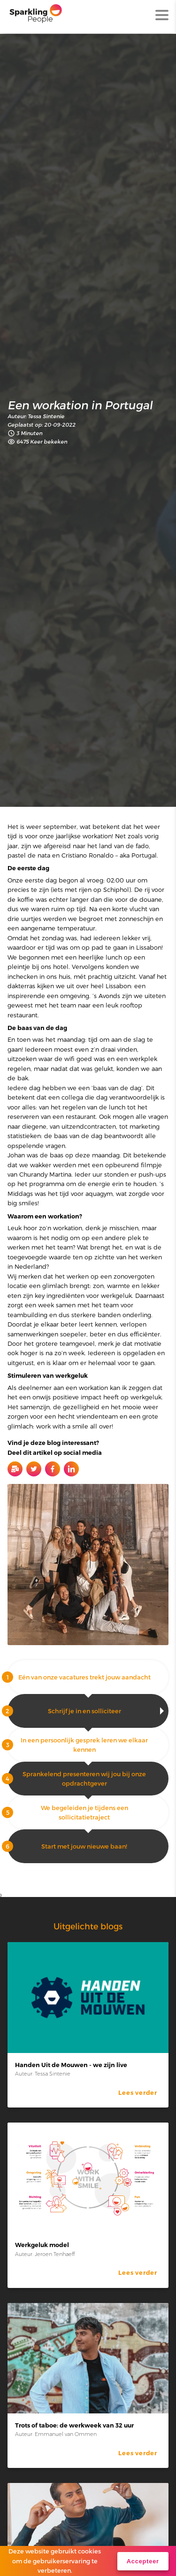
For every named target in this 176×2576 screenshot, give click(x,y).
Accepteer (143, 2561)
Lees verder (137, 2092)
